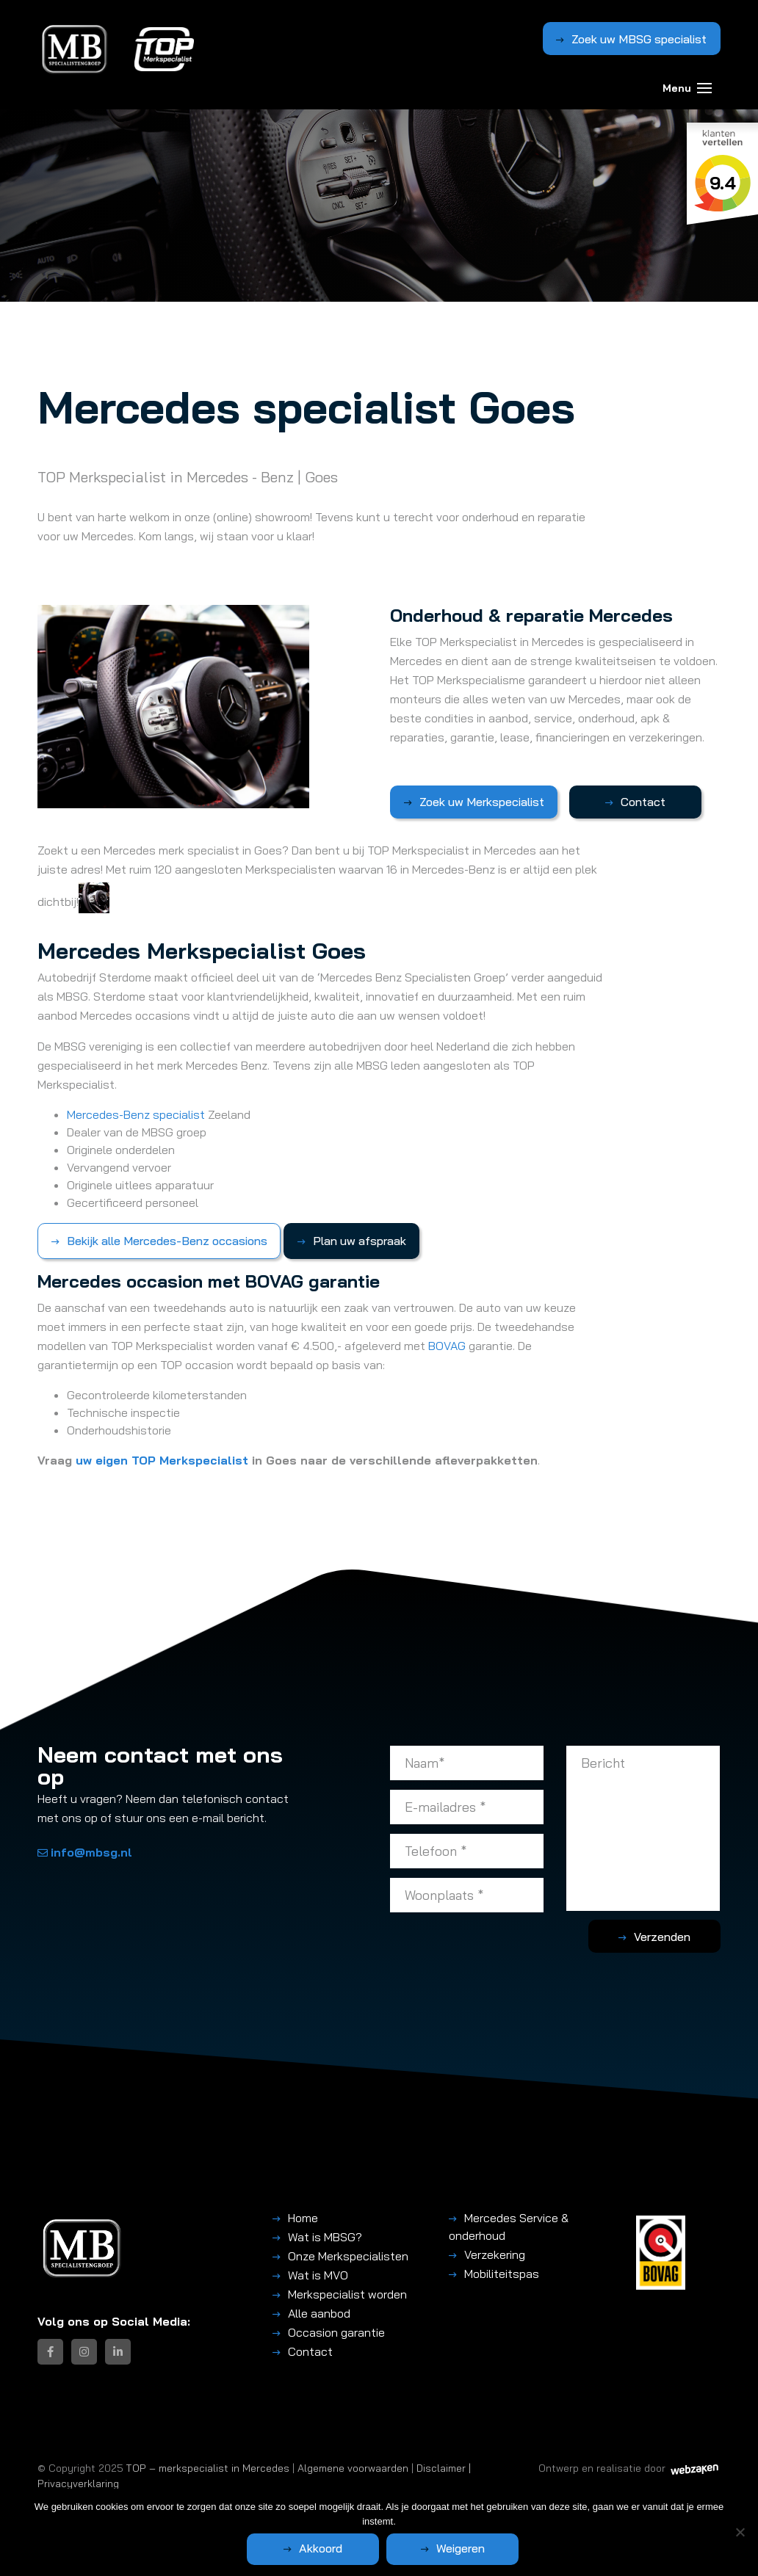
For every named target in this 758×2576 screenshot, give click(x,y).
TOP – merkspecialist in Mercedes (207, 2467)
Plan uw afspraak (359, 1240)
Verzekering (494, 2254)
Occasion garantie (336, 2332)
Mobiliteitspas (501, 2273)
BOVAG (447, 1345)
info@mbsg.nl (84, 1852)
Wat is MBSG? (325, 2236)
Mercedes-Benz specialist (136, 1114)
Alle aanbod (319, 2313)
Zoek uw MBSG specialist (639, 39)
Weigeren (460, 2548)
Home (303, 2217)
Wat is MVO (318, 2275)
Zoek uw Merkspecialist (481, 801)
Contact (643, 801)
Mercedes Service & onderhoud (508, 2226)
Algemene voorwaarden (352, 2467)
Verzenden (662, 1936)
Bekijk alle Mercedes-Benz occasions (167, 1240)
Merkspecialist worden (347, 2294)
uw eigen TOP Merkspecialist (162, 1460)
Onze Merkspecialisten (348, 2256)
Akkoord (320, 2548)
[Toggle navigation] (704, 88)
